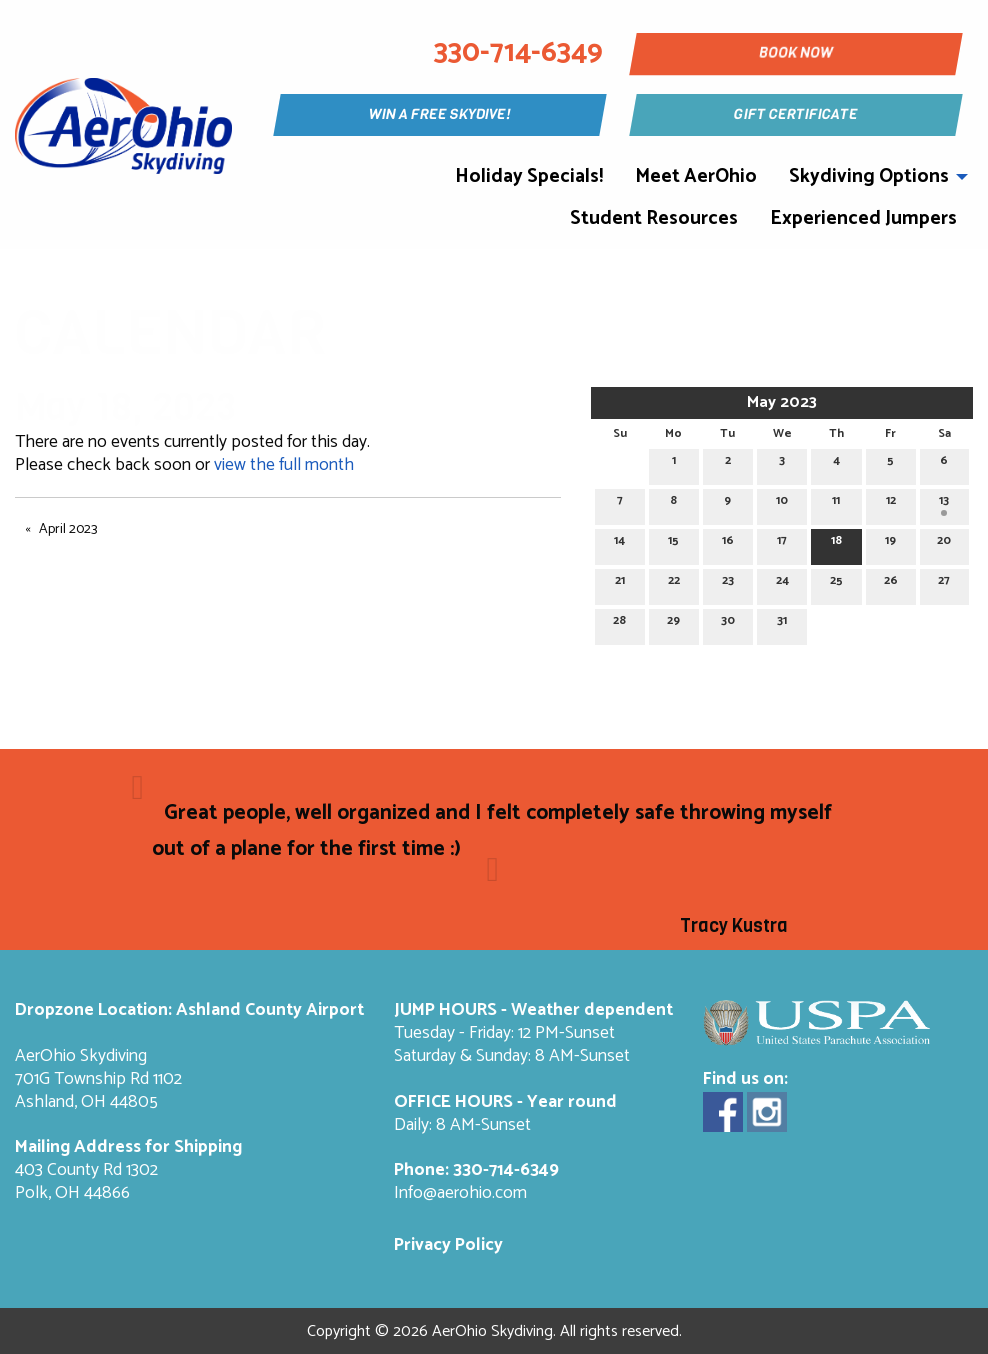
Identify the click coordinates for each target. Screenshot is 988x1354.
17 (782, 543)
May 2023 (782, 402)
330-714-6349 (506, 1170)
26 (891, 583)
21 (620, 583)
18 (836, 543)
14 (619, 543)
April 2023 (68, 529)
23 (728, 583)
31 (782, 623)
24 (782, 583)
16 (728, 543)
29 (673, 623)
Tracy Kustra (734, 926)
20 (944, 543)
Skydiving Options (869, 176)
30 (728, 623)
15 (673, 543)
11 (836, 503)
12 (891, 503)
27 (944, 583)
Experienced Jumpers (863, 218)
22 (674, 583)
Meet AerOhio (696, 176)
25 (836, 583)
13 (944, 503)
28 (619, 623)
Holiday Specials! (529, 176)
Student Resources (654, 218)
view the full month (284, 465)
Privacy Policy (448, 1245)
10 (782, 503)
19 (890, 543)
